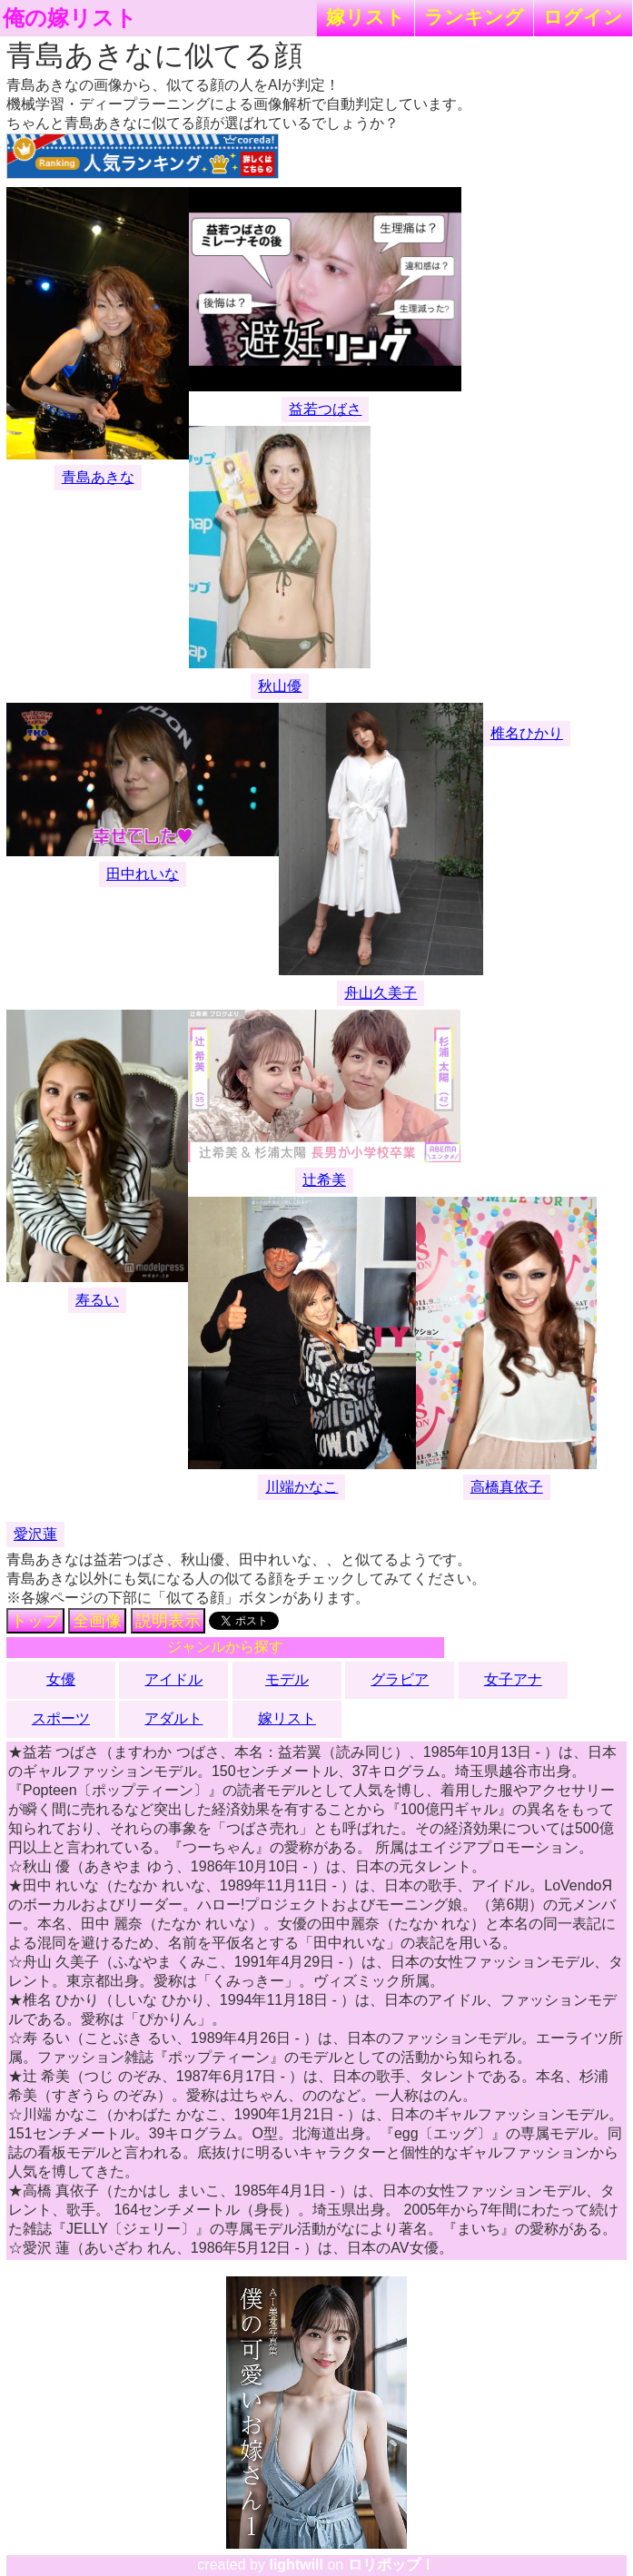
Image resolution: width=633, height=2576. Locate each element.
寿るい (97, 1300)
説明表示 (168, 1621)
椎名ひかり (526, 733)
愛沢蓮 (35, 1534)
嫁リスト (365, 16)
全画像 (97, 1621)
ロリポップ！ (391, 2564)
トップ (35, 1621)
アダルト (173, 1718)
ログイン (583, 16)
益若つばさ (325, 409)
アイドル (173, 1679)
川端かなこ (301, 1487)
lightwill (296, 2564)
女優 (60, 1679)
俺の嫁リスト (70, 18)
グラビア (400, 1679)
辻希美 (324, 1180)
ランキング (474, 16)
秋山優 (280, 686)
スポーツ (61, 1718)
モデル (287, 1679)
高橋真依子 (506, 1487)
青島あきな (98, 477)
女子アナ (513, 1679)
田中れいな (142, 874)
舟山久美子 (380, 993)
